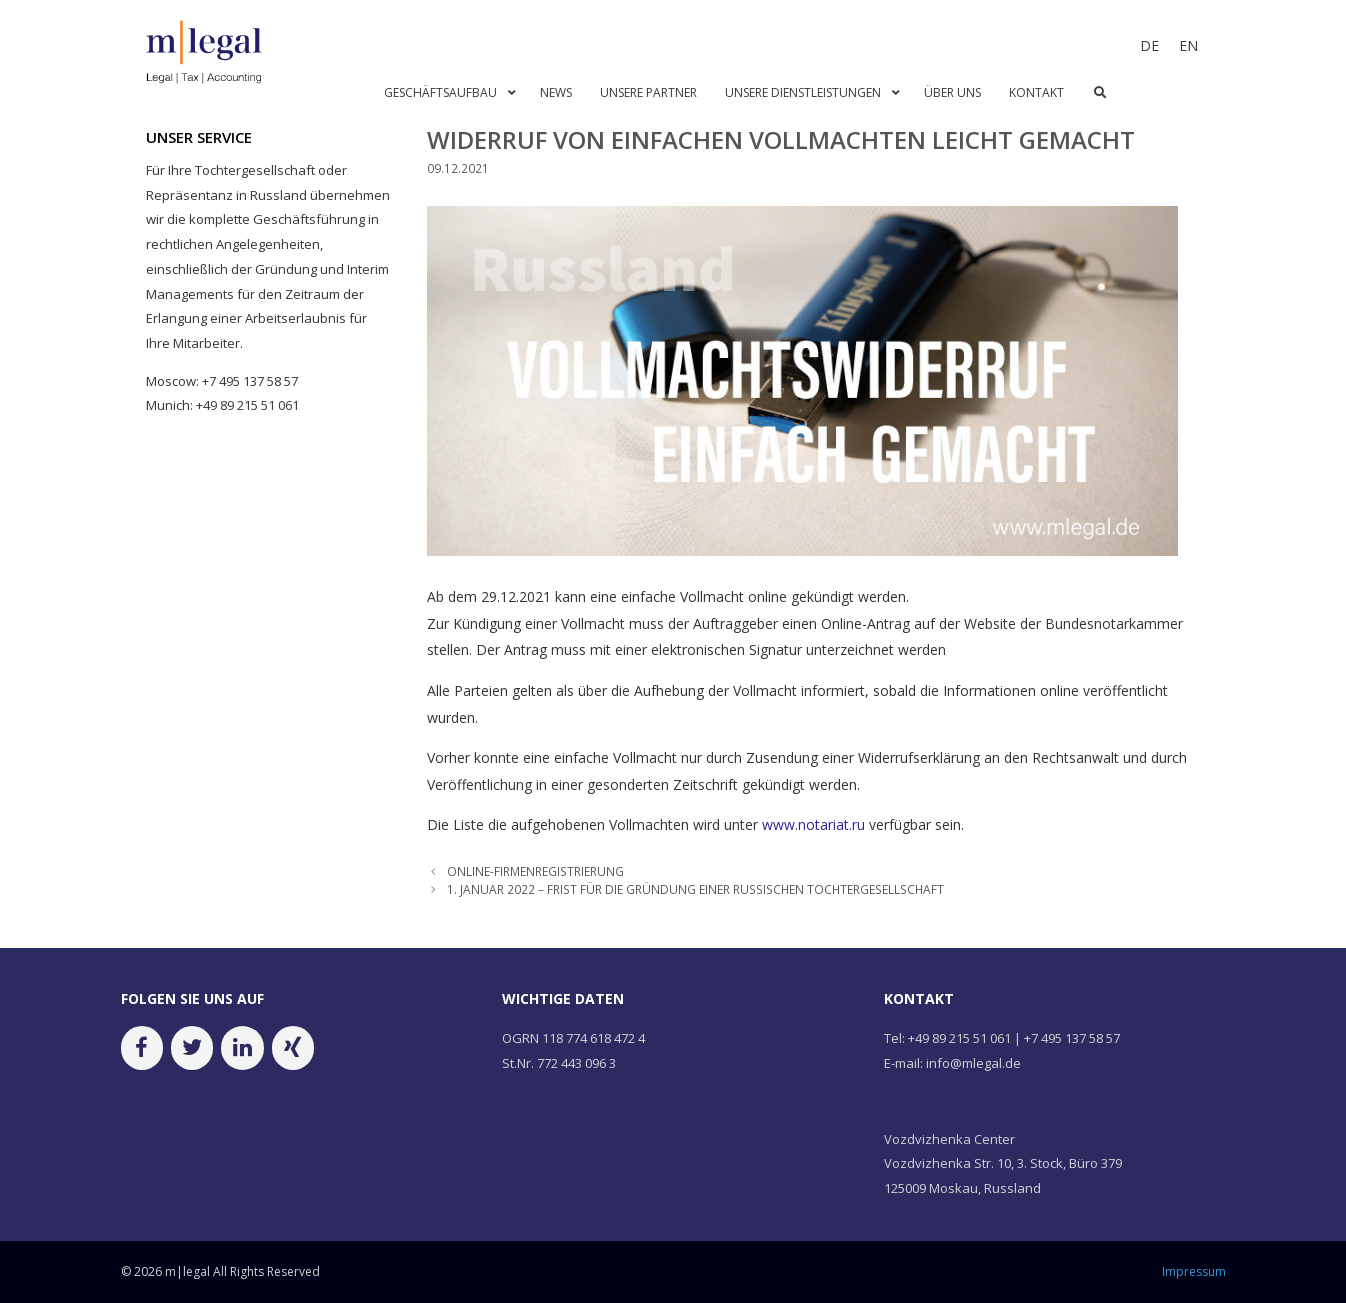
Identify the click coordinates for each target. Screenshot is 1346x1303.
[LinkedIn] (242, 1047)
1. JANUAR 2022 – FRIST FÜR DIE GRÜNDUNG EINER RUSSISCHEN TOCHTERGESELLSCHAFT (695, 889)
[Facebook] (142, 1047)
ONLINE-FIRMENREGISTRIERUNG (535, 871)
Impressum (1194, 1271)
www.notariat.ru (813, 824)
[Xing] (293, 1047)
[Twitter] (192, 1047)
